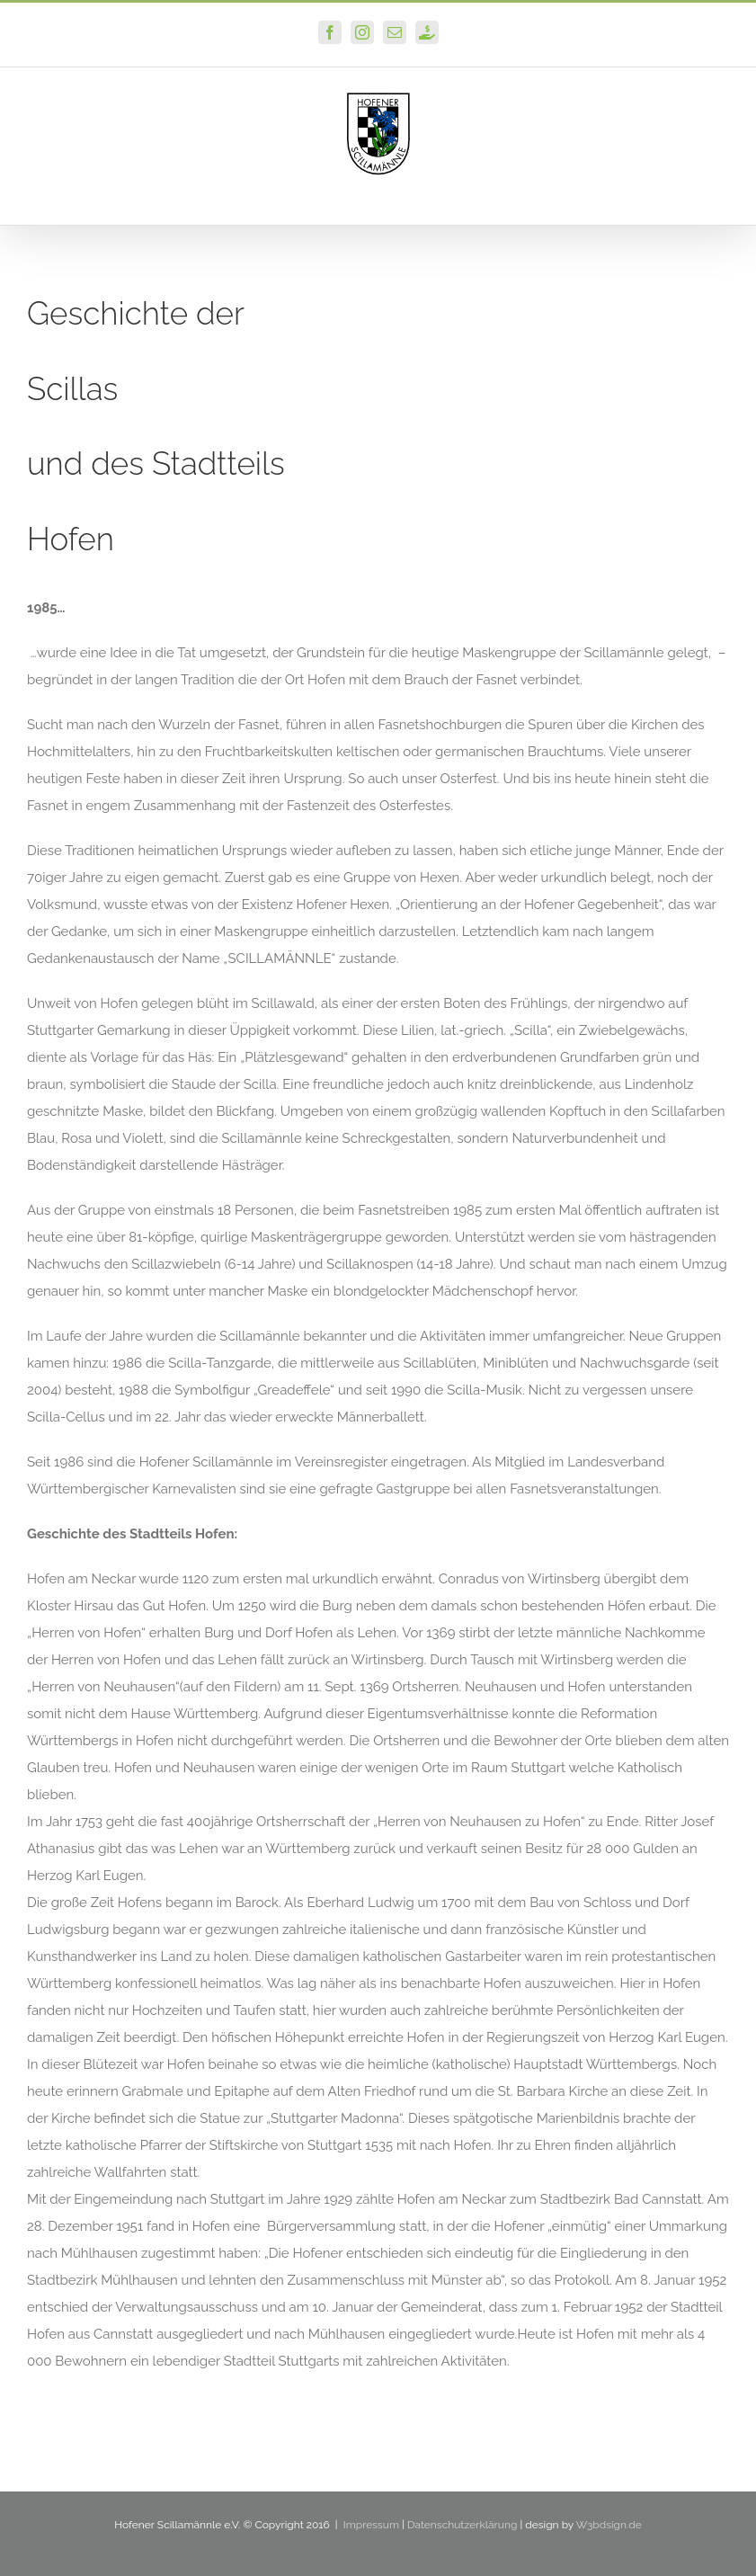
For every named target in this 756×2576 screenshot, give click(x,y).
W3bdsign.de (609, 2524)
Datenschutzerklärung (462, 2524)
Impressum (371, 2524)
